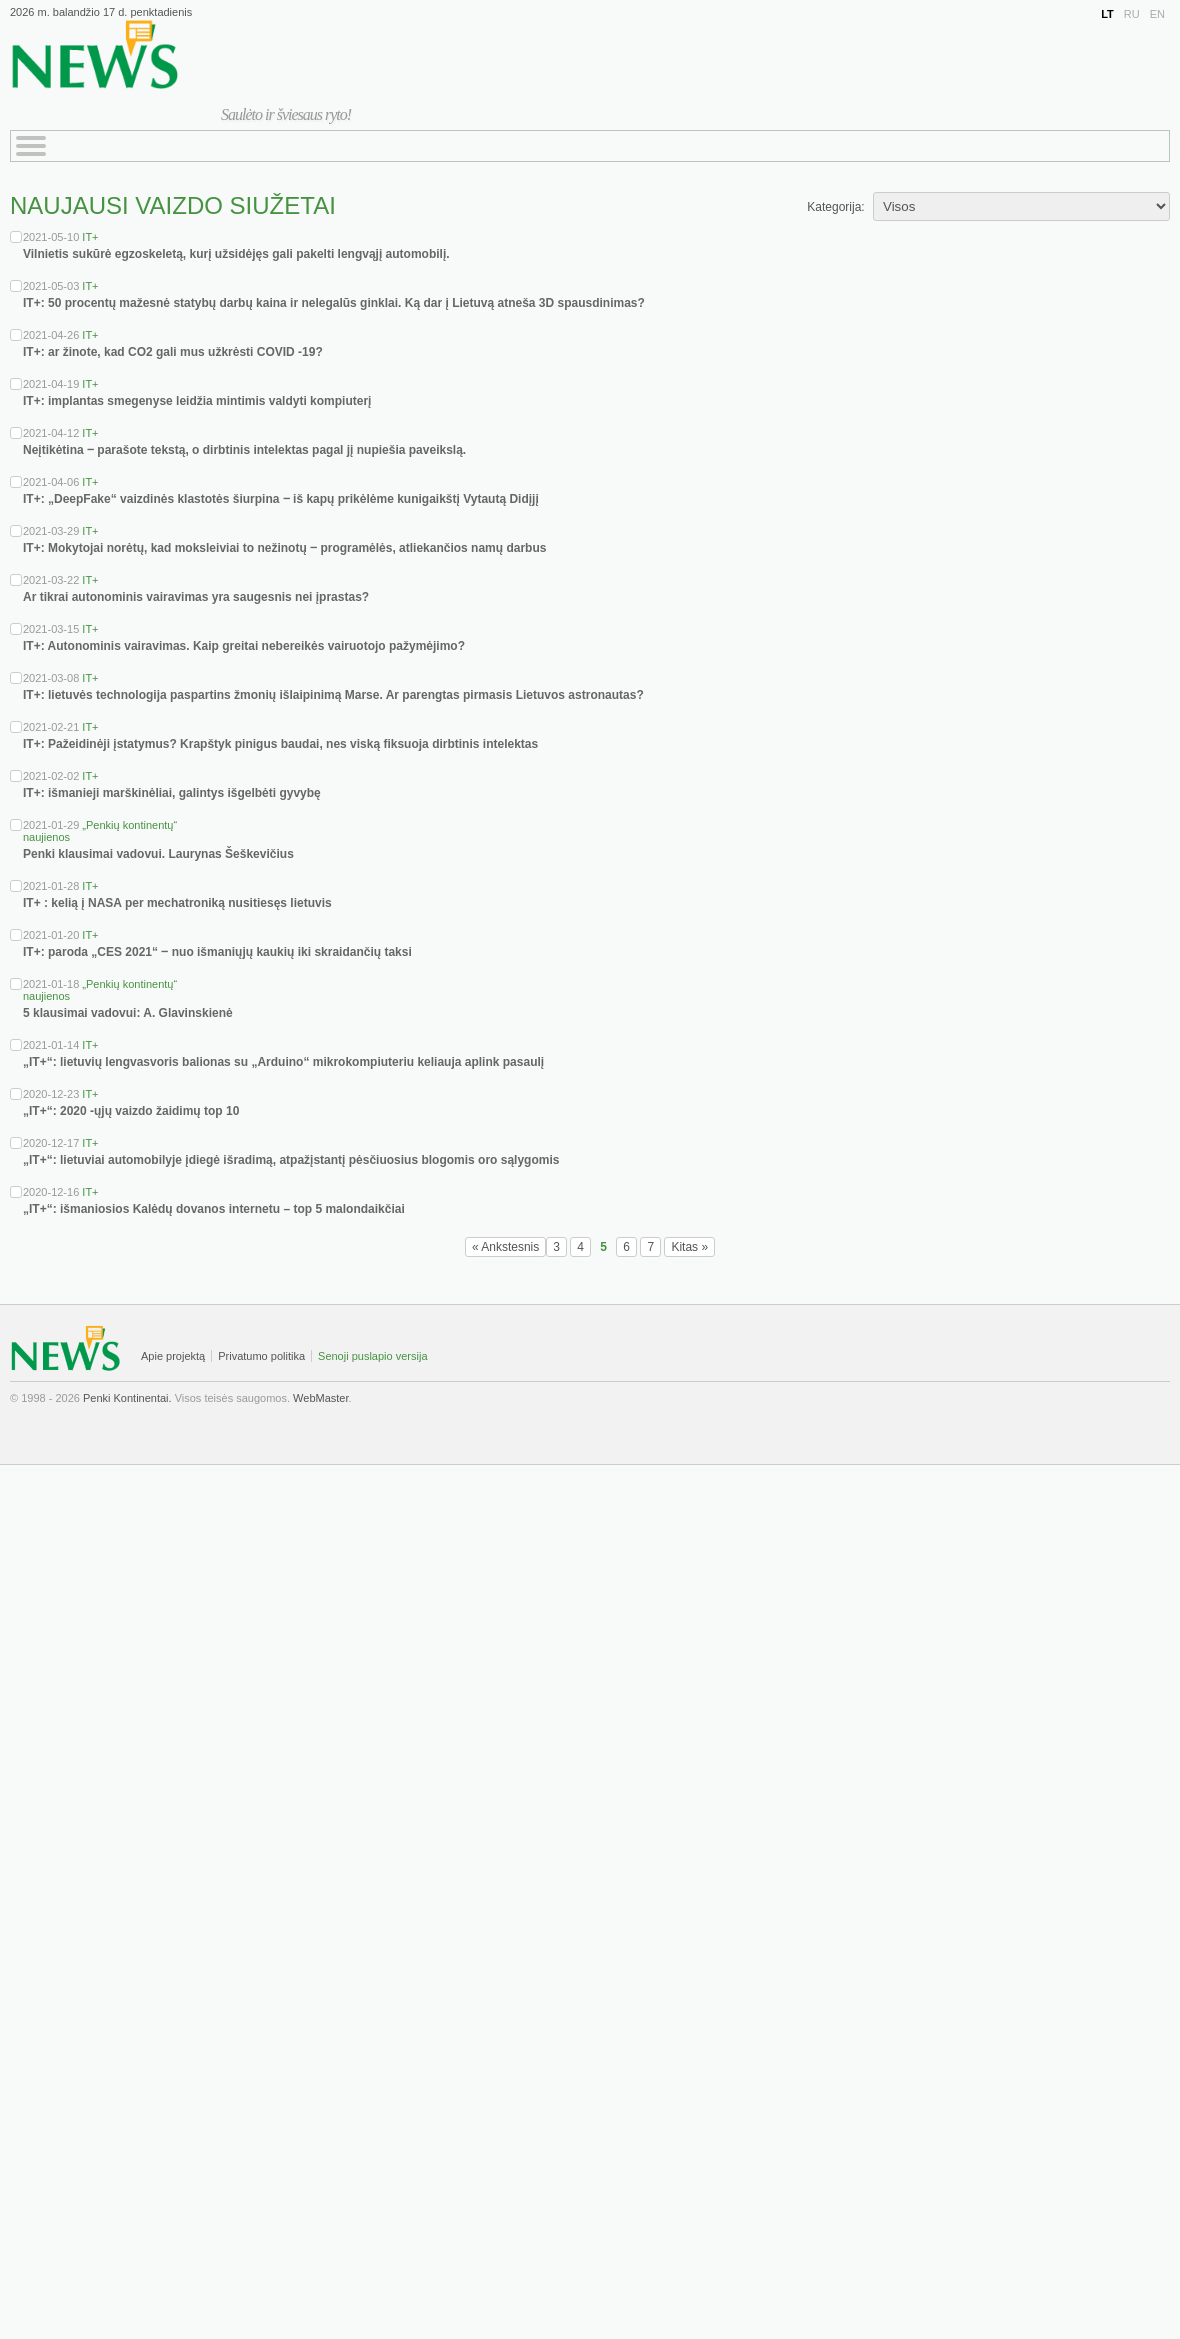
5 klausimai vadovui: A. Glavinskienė (128, 1013)
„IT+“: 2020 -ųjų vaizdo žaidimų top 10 (131, 1111)
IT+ (90, 237)
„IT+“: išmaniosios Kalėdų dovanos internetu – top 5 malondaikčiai (214, 1209)
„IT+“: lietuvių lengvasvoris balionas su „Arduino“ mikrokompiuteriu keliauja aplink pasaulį (283, 1062)
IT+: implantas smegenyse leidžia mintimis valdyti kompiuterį (197, 401)
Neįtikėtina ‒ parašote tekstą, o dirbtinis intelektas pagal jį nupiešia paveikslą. (244, 450)
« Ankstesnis (505, 1247)
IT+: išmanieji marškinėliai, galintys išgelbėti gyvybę (172, 793)
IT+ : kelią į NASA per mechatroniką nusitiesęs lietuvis (177, 903)
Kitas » (689, 1247)
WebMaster (320, 1398)
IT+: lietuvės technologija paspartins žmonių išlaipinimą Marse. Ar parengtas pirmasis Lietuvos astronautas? (333, 695)
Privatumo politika (261, 1356)
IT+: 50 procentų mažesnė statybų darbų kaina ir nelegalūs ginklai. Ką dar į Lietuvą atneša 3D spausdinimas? (334, 303)
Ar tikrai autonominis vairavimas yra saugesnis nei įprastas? (196, 597)
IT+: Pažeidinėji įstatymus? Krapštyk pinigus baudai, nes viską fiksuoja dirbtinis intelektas (280, 744)
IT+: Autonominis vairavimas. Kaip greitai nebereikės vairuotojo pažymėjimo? (244, 646)
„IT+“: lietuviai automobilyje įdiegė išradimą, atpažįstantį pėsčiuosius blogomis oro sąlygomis (291, 1160)
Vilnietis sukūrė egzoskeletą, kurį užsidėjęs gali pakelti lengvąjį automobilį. (236, 254)
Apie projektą (173, 1356)
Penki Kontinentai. (127, 1398)
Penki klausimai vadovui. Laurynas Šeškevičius (158, 854)
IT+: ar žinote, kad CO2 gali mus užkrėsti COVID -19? (173, 352)
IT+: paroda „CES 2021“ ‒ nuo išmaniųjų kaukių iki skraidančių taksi (217, 952)
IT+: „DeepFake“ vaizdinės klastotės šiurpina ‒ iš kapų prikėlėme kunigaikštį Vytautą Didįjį (281, 499)
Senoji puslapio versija (372, 1356)
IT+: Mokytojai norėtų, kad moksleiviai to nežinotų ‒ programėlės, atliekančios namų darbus (284, 548)
